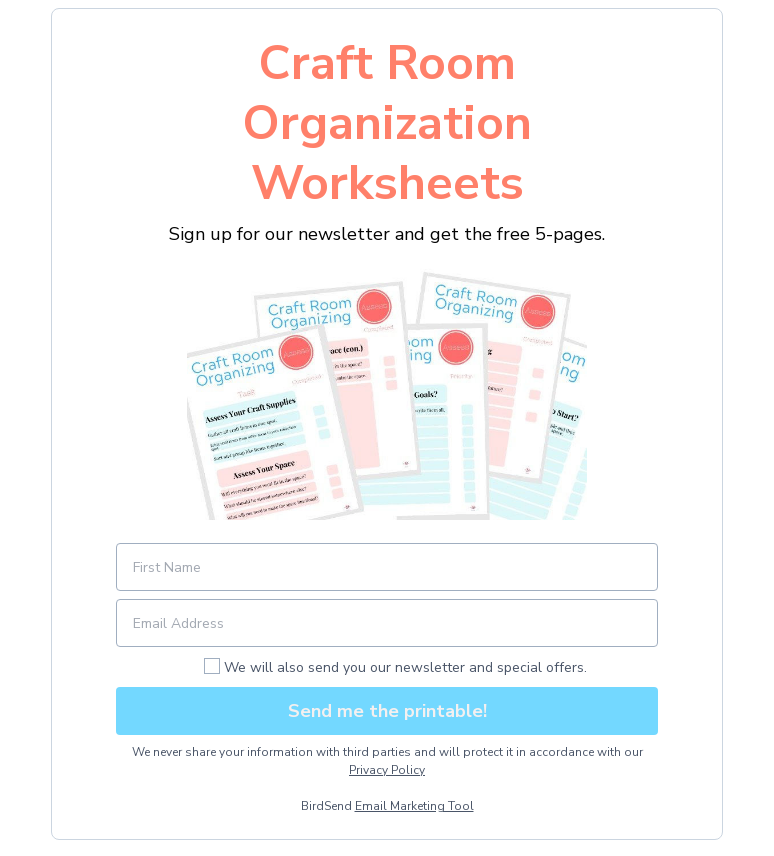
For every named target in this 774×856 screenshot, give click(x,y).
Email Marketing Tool (414, 806)
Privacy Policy (387, 770)
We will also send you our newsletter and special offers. (405, 667)
